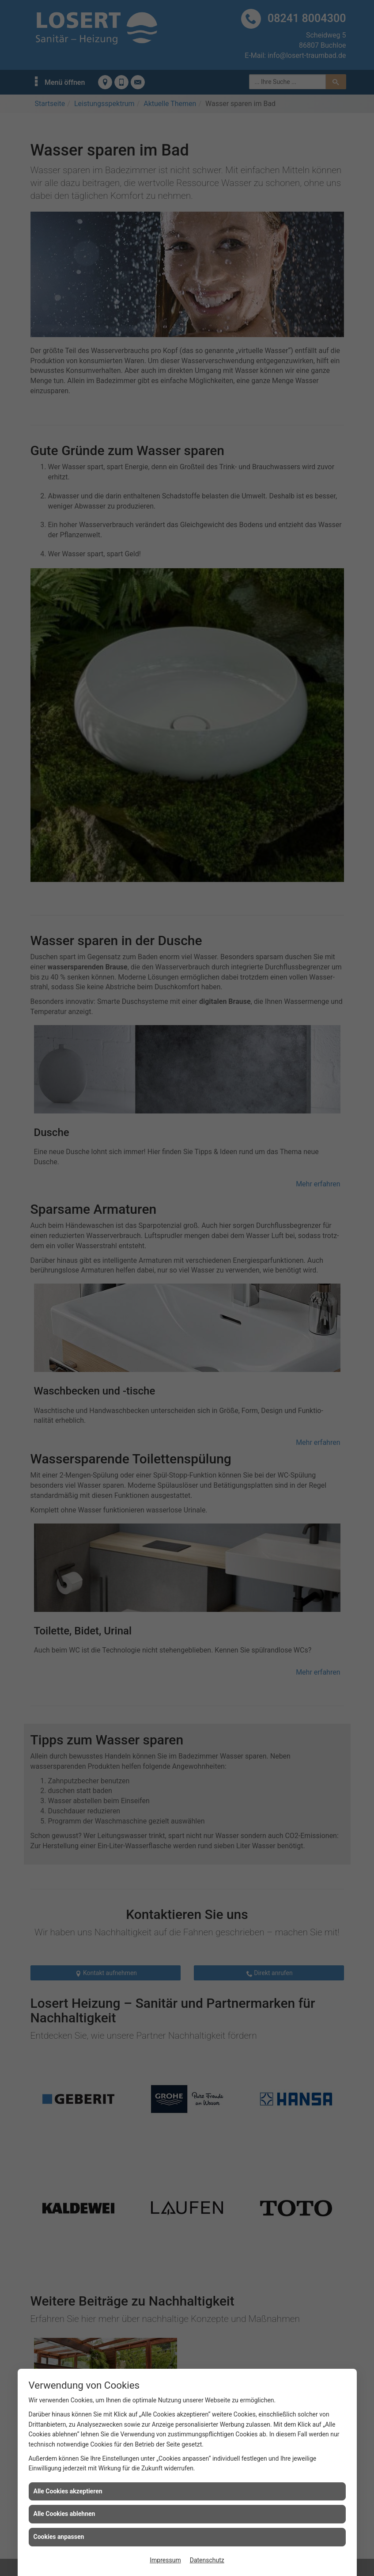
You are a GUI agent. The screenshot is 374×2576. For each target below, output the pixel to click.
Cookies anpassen (59, 2536)
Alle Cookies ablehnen (64, 2513)
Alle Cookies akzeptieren (68, 2491)
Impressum (165, 2560)
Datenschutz (207, 2560)
